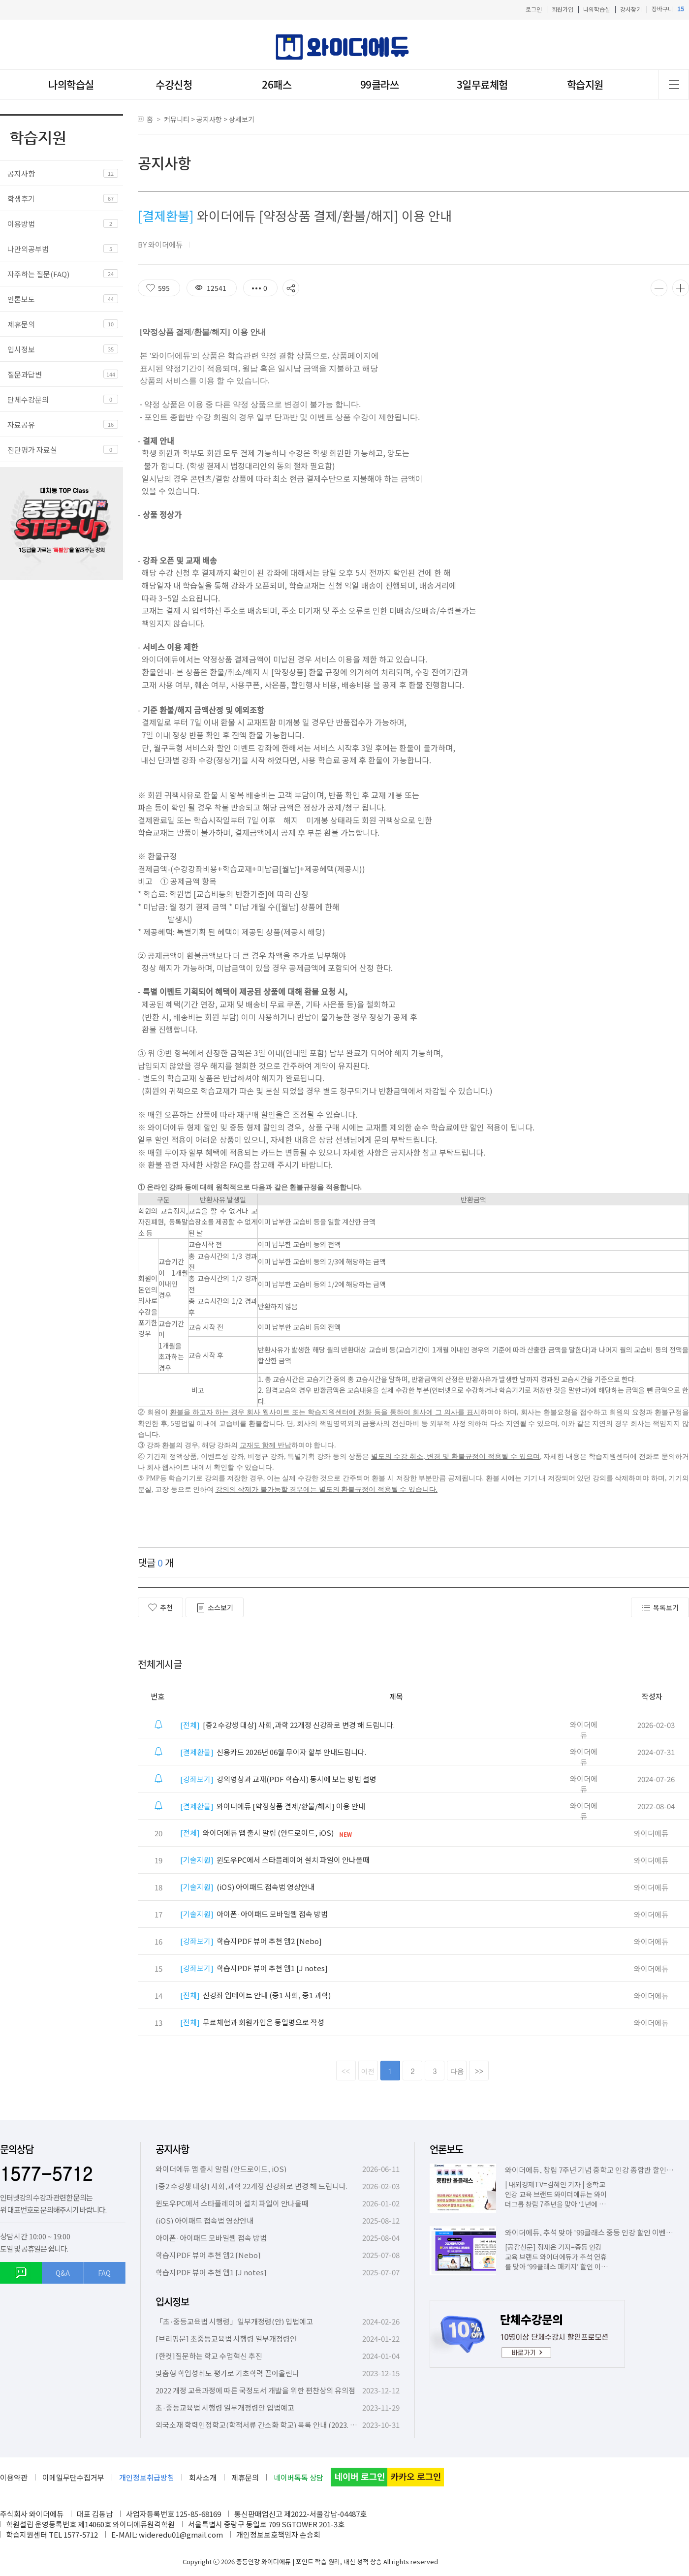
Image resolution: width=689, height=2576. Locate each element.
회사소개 (203, 2477)
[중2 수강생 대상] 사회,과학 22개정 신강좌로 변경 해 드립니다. (287, 1725)
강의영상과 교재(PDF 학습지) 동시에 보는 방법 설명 (278, 1779)
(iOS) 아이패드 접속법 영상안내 (247, 1887)
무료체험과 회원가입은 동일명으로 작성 (252, 2022)
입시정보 (21, 349)
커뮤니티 (176, 119)
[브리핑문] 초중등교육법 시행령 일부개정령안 (226, 2338)
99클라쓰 (379, 84)
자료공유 (21, 424)
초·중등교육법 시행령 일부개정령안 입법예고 (225, 2407)
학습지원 (585, 84)
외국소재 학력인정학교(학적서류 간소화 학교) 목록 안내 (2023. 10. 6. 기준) (270, 2424)
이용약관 (14, 2477)
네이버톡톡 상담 (298, 2477)
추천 (160, 1607)
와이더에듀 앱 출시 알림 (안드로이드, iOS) (257, 1832)
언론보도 (21, 299)
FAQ (104, 2273)
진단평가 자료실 (32, 449)
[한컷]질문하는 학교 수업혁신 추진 (209, 2356)
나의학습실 (596, 9)
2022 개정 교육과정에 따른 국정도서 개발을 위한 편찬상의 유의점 (255, 2390)
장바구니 (668, 8)
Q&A (63, 2273)
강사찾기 (631, 9)
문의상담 (16, 2149)
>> (479, 2071)
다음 (457, 2071)
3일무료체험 (482, 84)
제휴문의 (21, 324)
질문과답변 (24, 374)
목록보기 (660, 1607)
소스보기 (214, 1607)
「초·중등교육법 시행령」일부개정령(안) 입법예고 (234, 2321)
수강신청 (174, 84)
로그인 (534, 9)
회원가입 (562, 9)
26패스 (276, 84)
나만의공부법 (28, 249)
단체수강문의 (28, 399)
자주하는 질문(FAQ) (38, 274)
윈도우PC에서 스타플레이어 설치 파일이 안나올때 (275, 1859)
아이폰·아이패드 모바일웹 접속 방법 (254, 1914)
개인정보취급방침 (146, 2477)
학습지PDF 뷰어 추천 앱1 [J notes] (254, 1968)
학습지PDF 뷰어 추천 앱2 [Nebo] (251, 1941)
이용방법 (21, 224)
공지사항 (21, 173)
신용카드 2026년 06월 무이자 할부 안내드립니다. (273, 1752)
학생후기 (21, 198)
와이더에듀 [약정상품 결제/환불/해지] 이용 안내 (272, 1806)
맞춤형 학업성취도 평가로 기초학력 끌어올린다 (227, 2373)
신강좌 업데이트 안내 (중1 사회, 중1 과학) (255, 1995)
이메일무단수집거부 (73, 2477)
